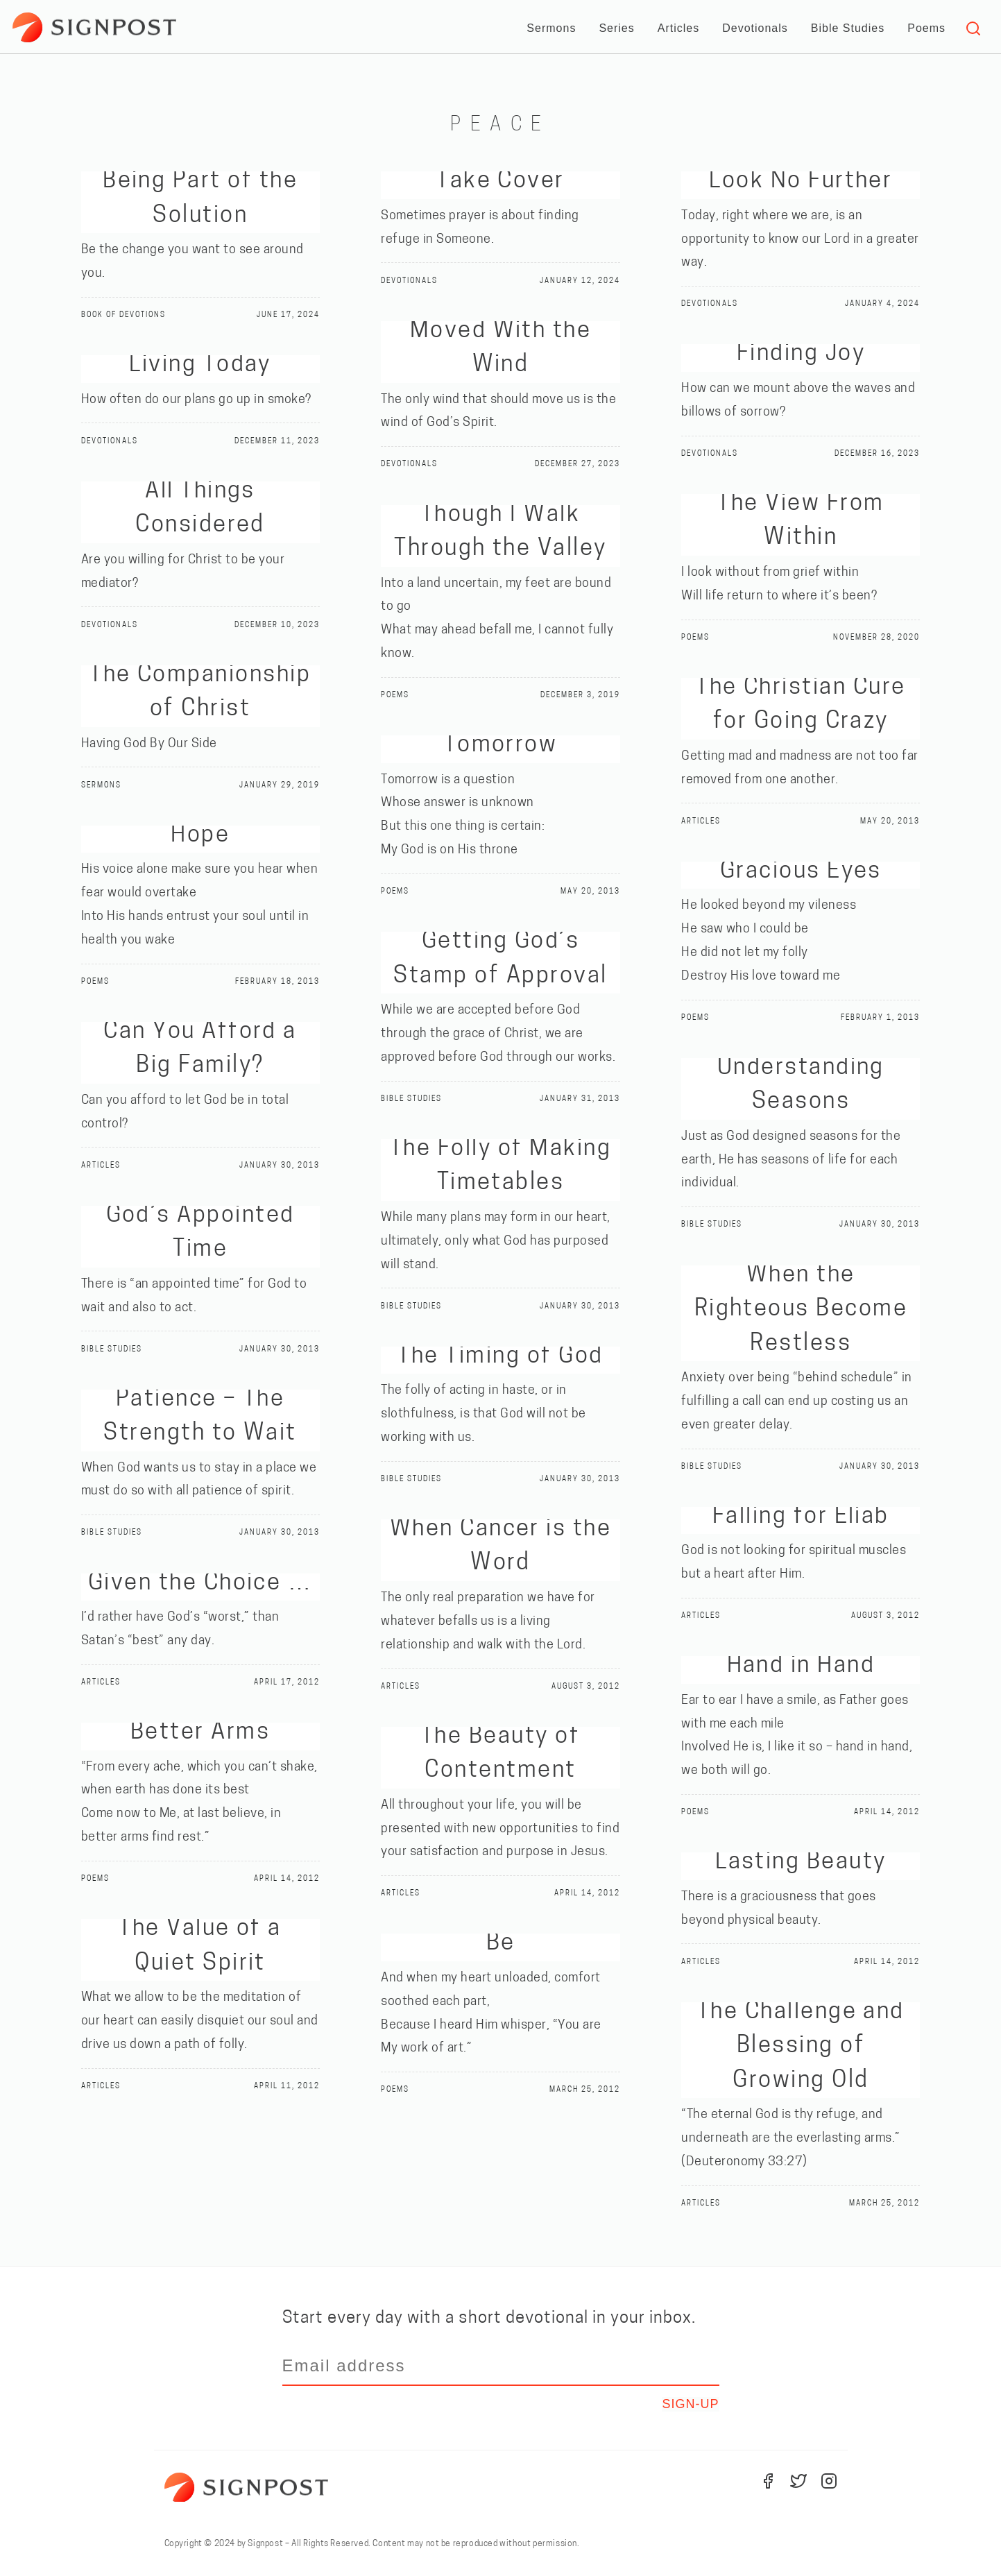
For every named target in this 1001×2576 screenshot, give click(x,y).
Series (616, 28)
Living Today (200, 365)
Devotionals (755, 28)
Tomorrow (501, 745)
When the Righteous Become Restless (801, 1310)
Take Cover (500, 181)
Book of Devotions (131, 315)
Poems (926, 28)
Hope (200, 835)
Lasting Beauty (801, 1862)
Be (500, 1943)
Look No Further (800, 181)
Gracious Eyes (801, 871)
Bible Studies (847, 28)
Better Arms (200, 1732)
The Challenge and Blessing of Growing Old (801, 2046)
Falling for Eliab (800, 1516)
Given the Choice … (200, 1583)
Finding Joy (801, 354)
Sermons (551, 28)
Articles (678, 28)
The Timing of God (500, 1356)
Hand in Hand (801, 1666)
